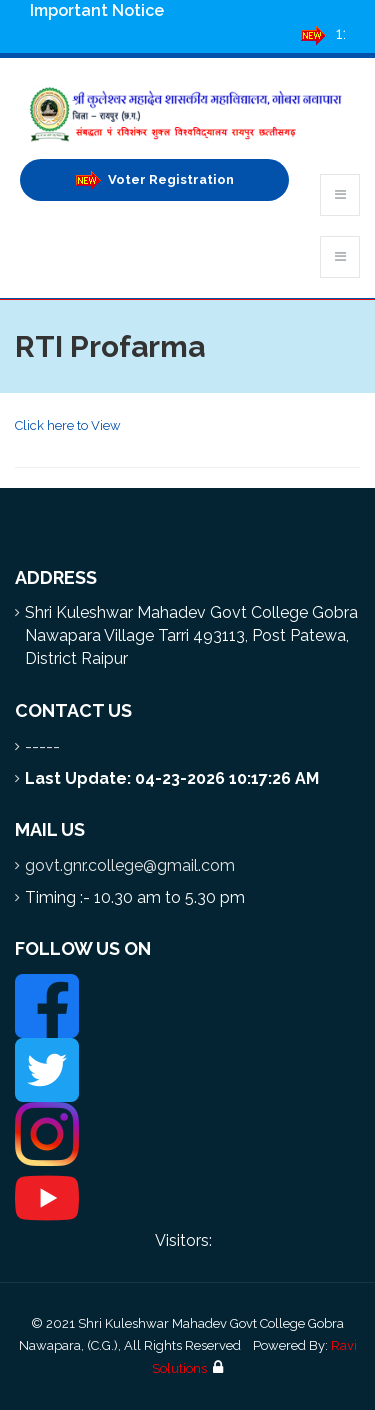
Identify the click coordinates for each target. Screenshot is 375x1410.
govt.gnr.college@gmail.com (130, 865)
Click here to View (68, 425)
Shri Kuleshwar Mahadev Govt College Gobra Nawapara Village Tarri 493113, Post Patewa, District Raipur (191, 635)
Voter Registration (155, 180)
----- (42, 746)
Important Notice (97, 10)
